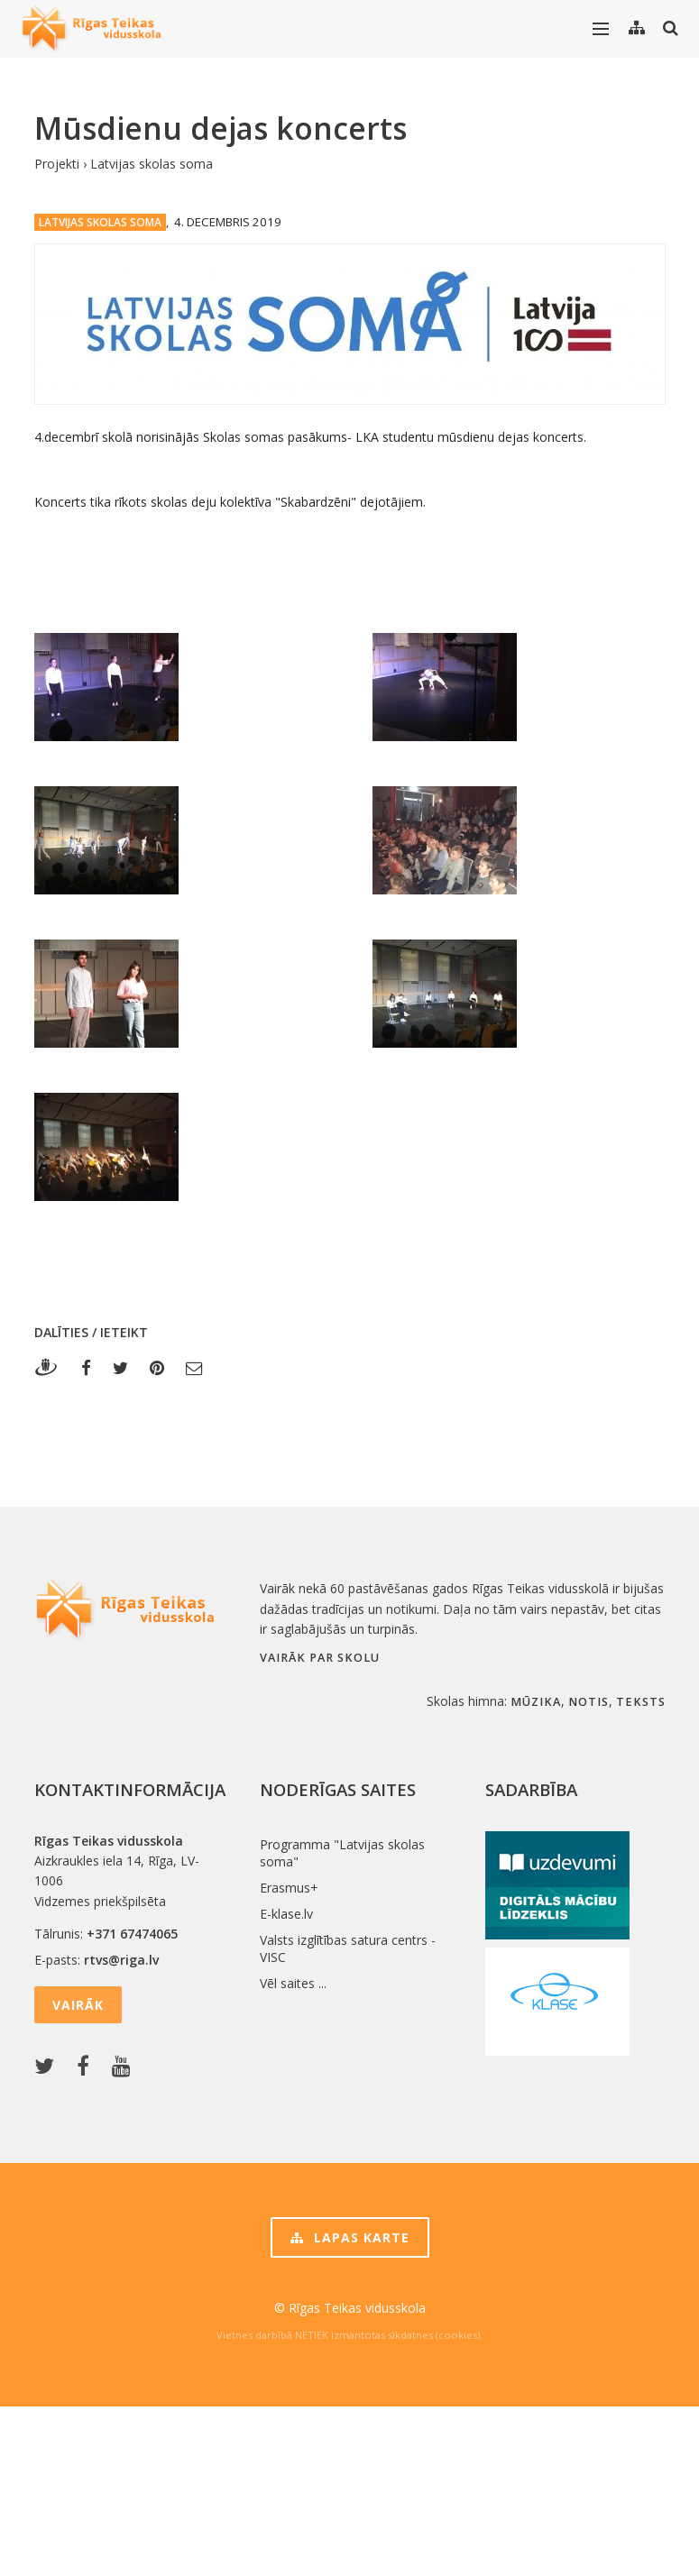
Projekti (56, 163)
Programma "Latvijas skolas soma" (342, 1853)
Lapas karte (349, 2237)
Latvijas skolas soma (151, 163)
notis (588, 1702)
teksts (641, 1702)
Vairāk (78, 2004)
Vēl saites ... (293, 1983)
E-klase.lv (286, 1913)
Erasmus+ (289, 1887)
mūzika (535, 1702)
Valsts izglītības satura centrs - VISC (348, 1948)
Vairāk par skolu (320, 1657)
